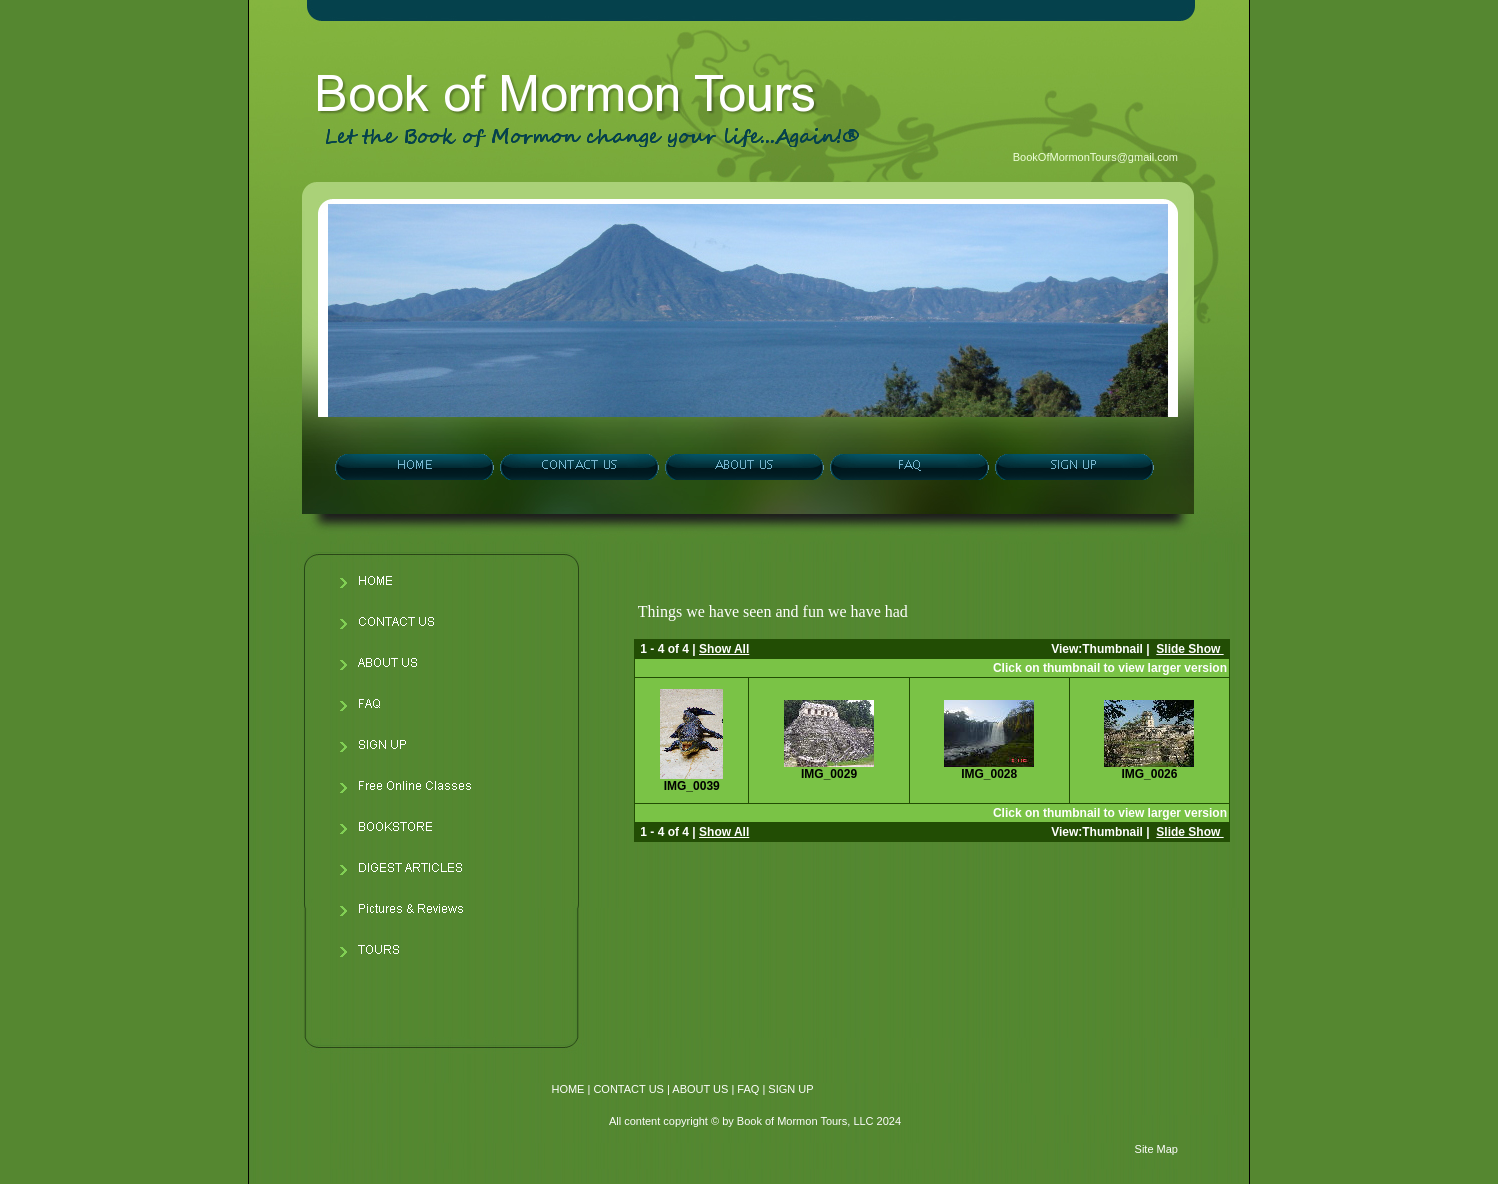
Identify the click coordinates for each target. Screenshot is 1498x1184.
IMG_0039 (692, 786)
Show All (724, 649)
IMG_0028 (989, 774)
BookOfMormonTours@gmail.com (1095, 157)
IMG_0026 (1149, 774)
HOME (567, 1089)
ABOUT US (700, 1089)
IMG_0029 (829, 774)
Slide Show (1189, 649)
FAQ (748, 1089)
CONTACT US (628, 1089)
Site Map (1156, 1149)
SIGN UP (790, 1089)
